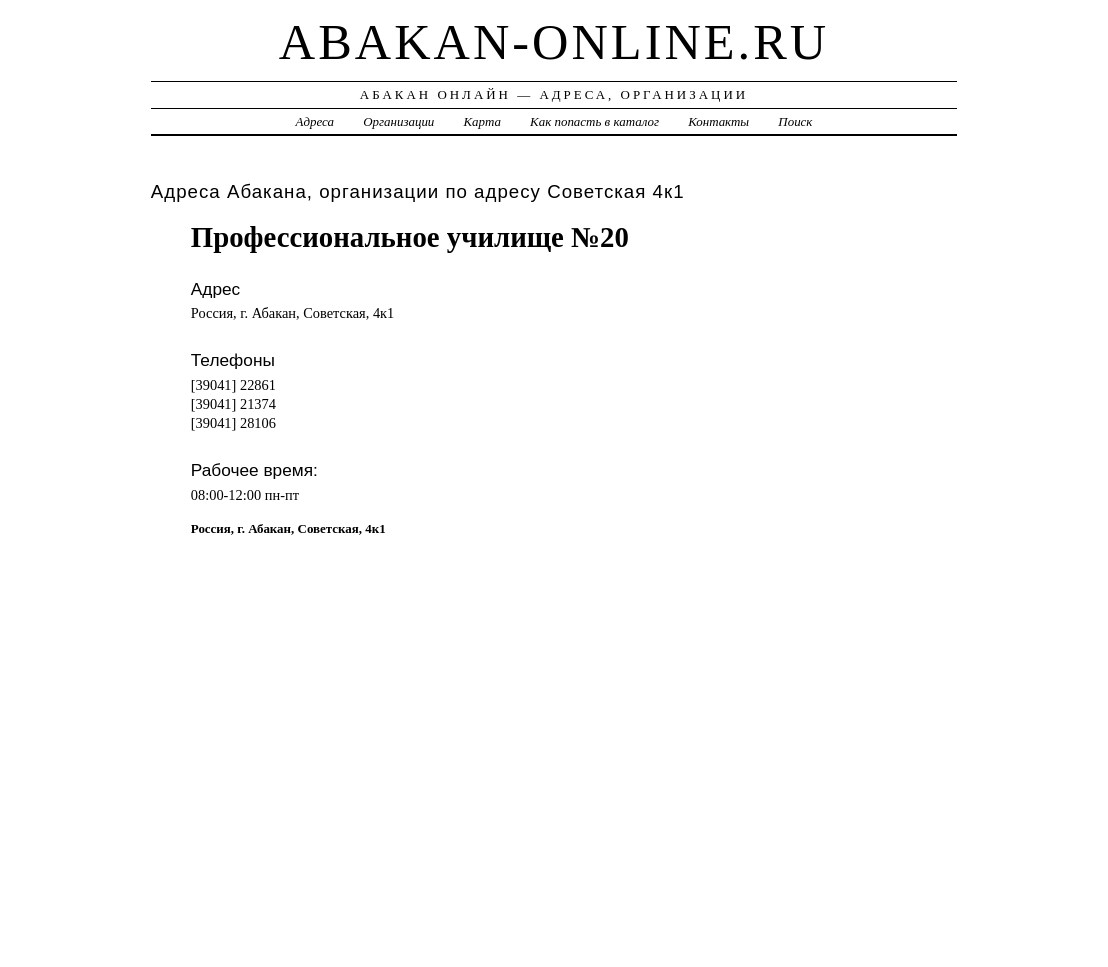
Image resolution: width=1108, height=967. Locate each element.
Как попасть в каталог (594, 121)
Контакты (718, 121)
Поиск (795, 121)
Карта (482, 121)
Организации (398, 121)
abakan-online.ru (554, 42)
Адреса (315, 121)
